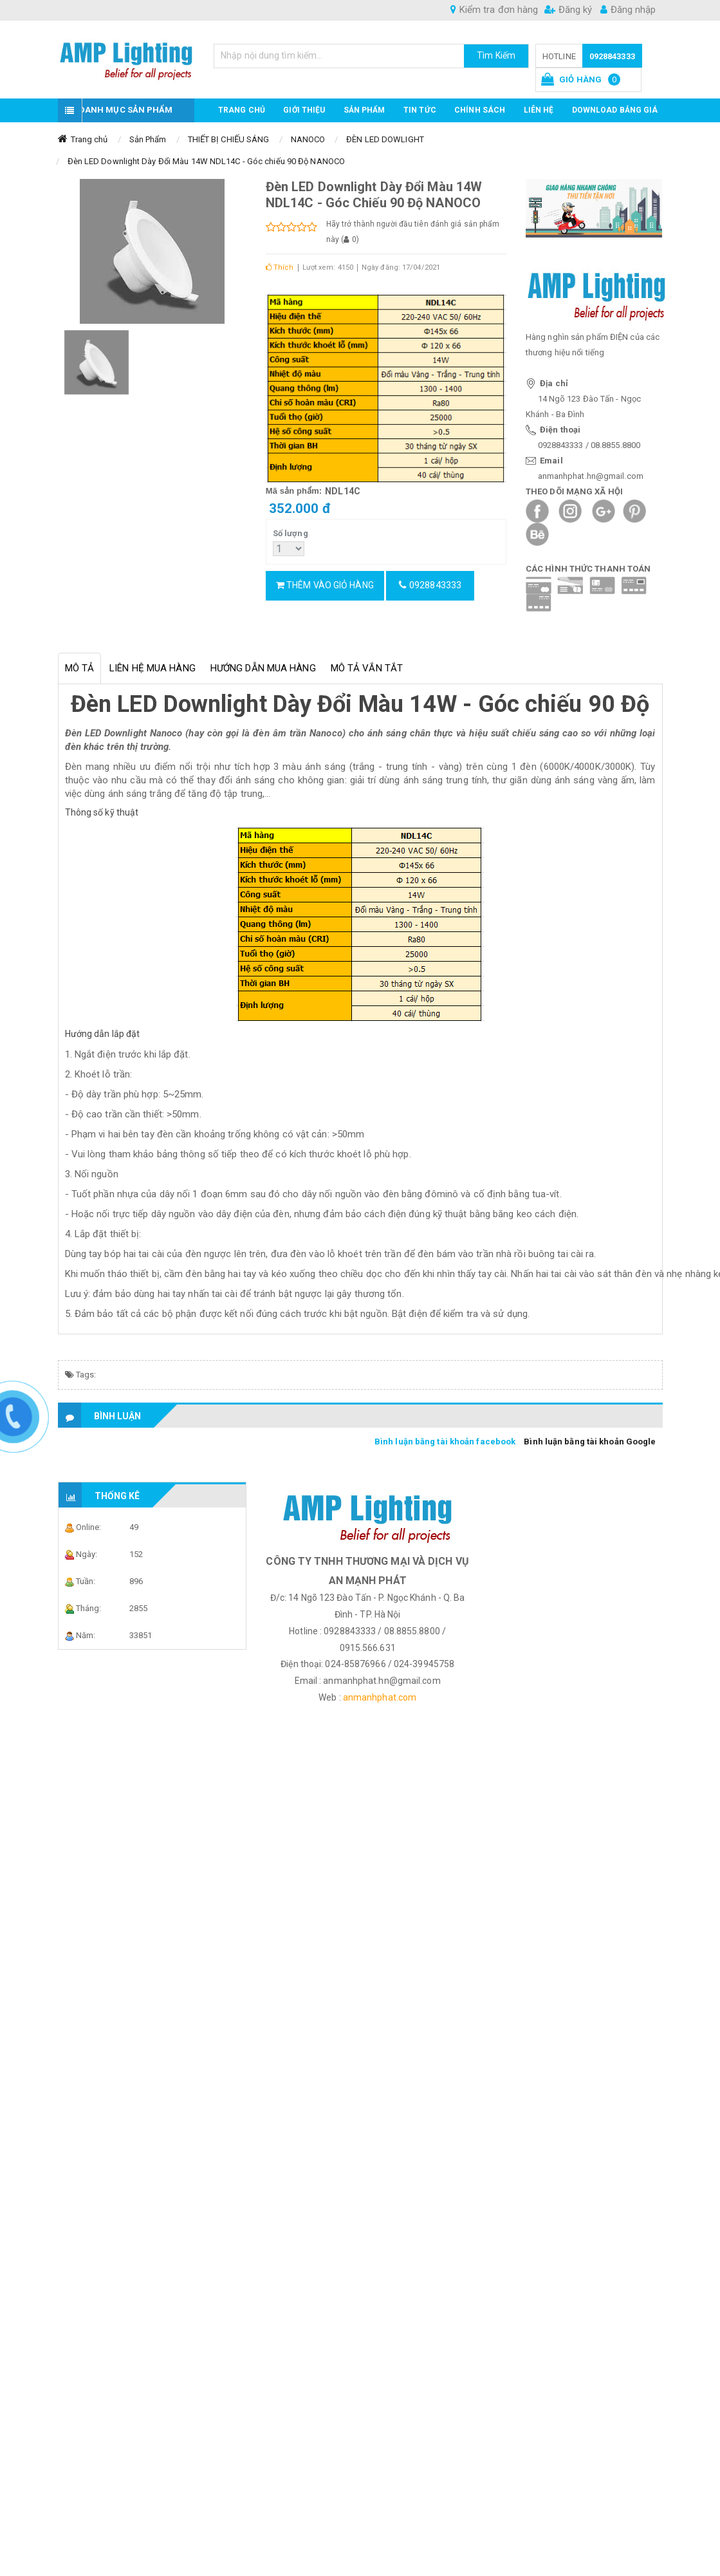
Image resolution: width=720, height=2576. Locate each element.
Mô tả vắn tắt (367, 668)
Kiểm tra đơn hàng (494, 9)
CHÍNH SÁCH (479, 110)
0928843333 (612, 56)
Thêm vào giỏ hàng (325, 585)
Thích (280, 267)
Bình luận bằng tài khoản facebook (444, 1441)
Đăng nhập (628, 9)
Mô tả (80, 668)
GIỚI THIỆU (304, 110)
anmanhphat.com (379, 1697)
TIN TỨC (419, 110)
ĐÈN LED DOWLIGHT (385, 139)
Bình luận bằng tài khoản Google (590, 1441)
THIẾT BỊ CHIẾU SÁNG (229, 139)
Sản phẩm (364, 110)
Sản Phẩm (148, 139)
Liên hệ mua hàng (152, 668)
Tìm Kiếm (496, 55)
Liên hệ (539, 110)
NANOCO (308, 139)
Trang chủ (241, 110)
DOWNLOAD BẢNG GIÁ (615, 110)
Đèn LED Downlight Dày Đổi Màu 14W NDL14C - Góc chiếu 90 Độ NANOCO (207, 161)
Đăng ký (568, 9)
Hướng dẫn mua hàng (263, 668)
